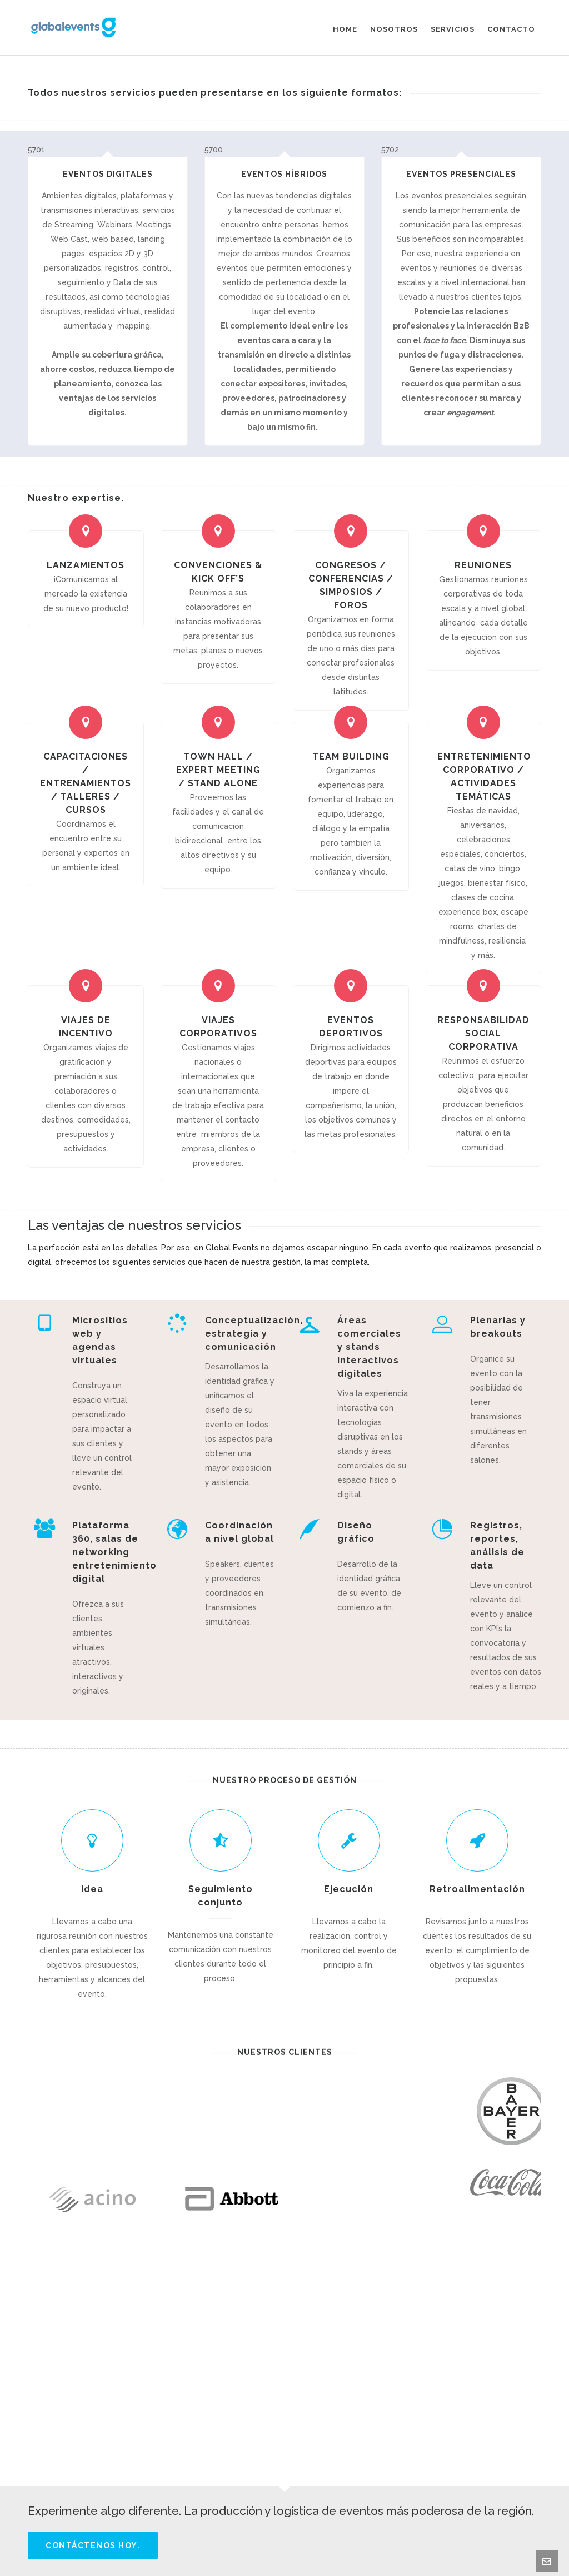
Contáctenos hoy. (93, 2545)
